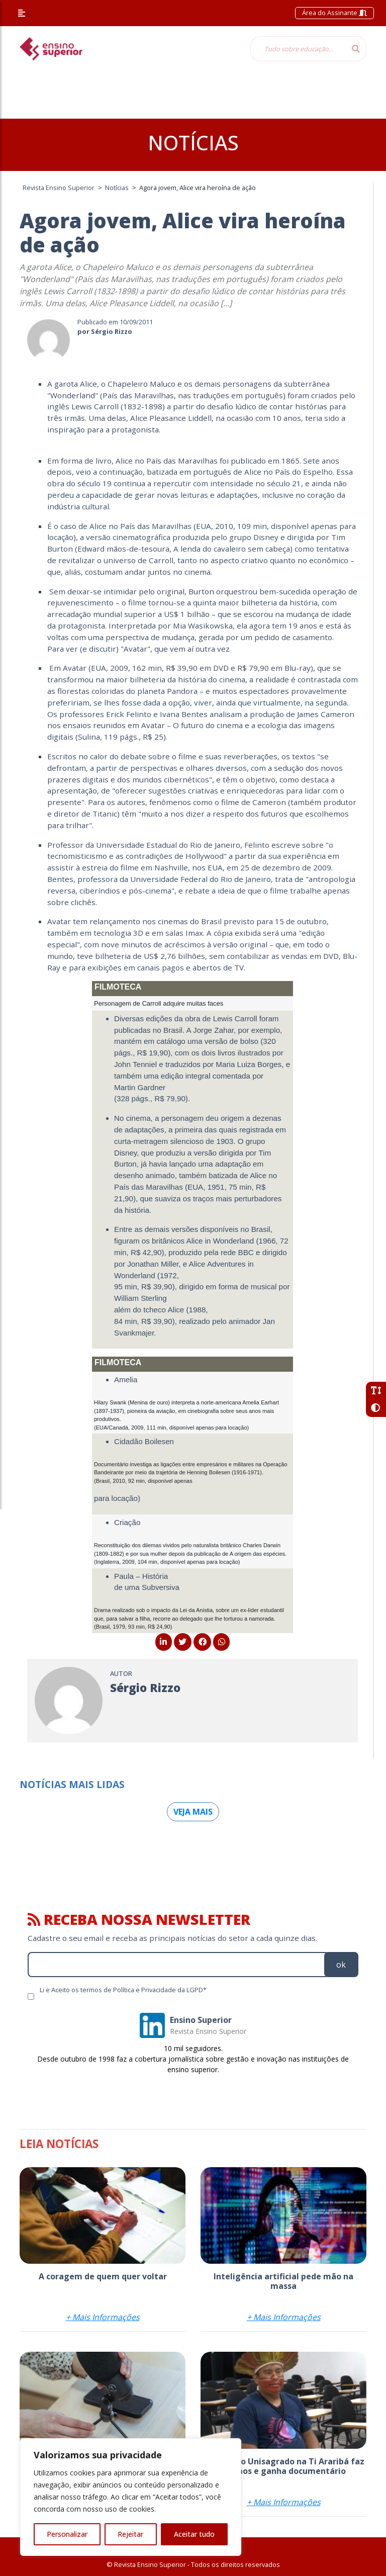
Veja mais (193, 1811)
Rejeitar (130, 2534)
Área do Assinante (334, 12)
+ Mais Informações (103, 2317)
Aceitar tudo (194, 2534)
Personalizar (67, 2534)
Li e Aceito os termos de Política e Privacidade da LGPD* (123, 1989)
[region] (130, 2497)
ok (341, 1964)
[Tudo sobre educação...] (298, 48)
